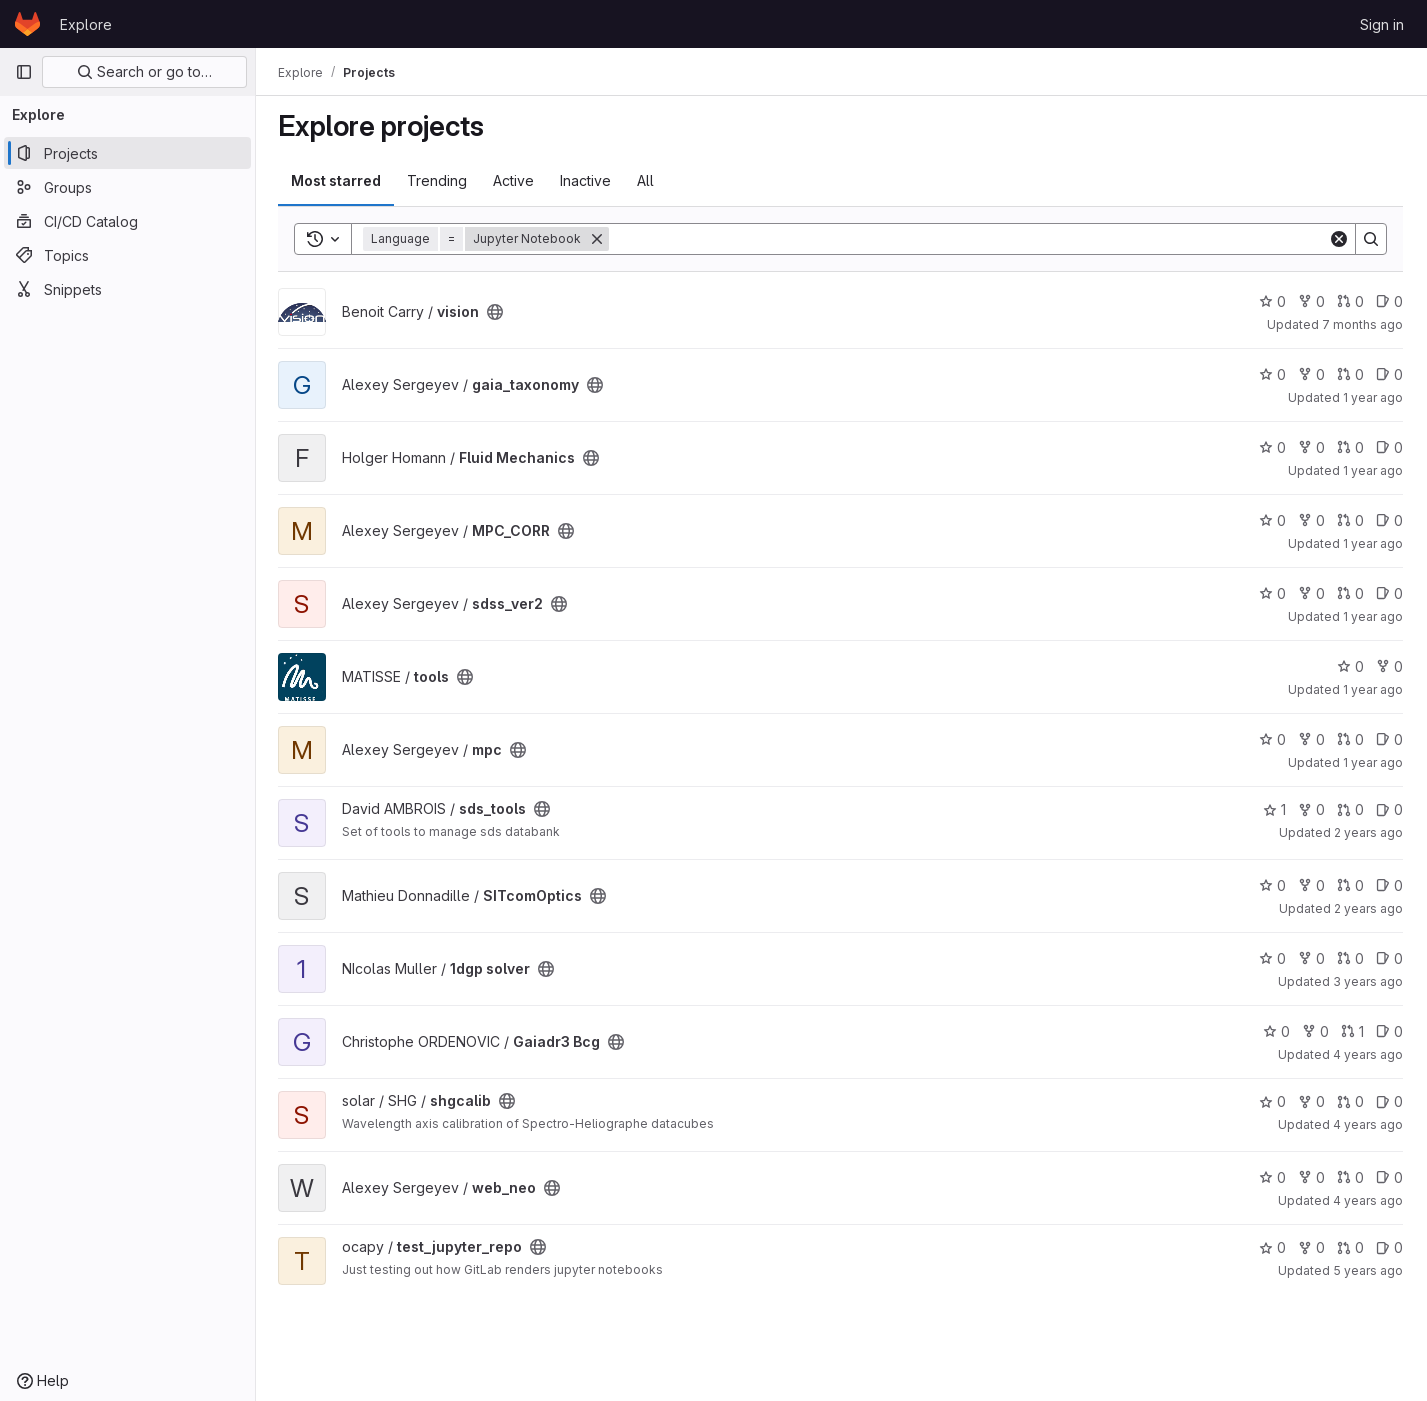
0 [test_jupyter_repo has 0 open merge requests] (1350, 1247)
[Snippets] (127, 289)
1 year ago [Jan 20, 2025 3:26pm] (1373, 470)
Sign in (1382, 24)
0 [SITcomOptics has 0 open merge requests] (1350, 885)
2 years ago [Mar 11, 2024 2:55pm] (1368, 908)
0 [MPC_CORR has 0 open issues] (1389, 520)
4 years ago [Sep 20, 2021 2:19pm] (1368, 1200)
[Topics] (127, 255)
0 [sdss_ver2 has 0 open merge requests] (1350, 593)
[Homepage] (27, 24)
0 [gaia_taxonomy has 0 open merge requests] (1350, 374)
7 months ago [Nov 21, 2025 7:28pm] (1362, 324)
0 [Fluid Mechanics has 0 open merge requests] (1350, 447)
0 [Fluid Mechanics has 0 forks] (1311, 447)
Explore (86, 24)
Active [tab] (515, 180)
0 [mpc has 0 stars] (1272, 739)
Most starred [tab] (338, 180)
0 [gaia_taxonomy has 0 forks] (1311, 374)
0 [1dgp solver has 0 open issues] (1389, 958)
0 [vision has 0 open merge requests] (1350, 301)
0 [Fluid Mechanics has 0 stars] (1272, 447)
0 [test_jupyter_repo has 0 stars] (1272, 1247)
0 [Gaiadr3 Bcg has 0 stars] (1276, 1031)
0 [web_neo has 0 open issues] (1389, 1177)
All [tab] (647, 180)
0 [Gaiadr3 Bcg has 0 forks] (1315, 1031)
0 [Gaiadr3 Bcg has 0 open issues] (1389, 1031)
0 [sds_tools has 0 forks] (1311, 809)
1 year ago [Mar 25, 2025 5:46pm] (1373, 397)
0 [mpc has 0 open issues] (1389, 739)
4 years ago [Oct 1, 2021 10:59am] (1368, 1124)
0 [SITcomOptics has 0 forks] (1311, 885)
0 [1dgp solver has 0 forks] (1311, 958)
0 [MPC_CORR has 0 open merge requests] (1350, 520)
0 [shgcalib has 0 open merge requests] (1350, 1101)
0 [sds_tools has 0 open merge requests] (1350, 809)
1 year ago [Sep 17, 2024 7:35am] (1373, 762)
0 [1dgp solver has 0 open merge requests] (1350, 958)
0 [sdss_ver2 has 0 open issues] (1389, 593)
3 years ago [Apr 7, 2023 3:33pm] (1368, 981)
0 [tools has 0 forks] (1389, 666)
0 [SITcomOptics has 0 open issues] (1389, 885)
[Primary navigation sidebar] (24, 72)
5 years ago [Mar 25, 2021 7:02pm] (1368, 1270)
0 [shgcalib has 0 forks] (1311, 1101)
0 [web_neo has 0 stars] (1272, 1177)
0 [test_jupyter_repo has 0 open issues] (1389, 1247)
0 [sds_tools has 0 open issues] (1389, 809)
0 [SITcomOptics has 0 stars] (1272, 885)
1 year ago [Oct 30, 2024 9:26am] (1373, 689)
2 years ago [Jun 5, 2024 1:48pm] (1368, 832)
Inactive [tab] (587, 180)
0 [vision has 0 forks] (1311, 301)
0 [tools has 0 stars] (1350, 666)
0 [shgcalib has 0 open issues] (1389, 1101)
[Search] (969, 239)
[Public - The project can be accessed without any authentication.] (497, 312)
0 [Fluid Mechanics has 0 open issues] (1389, 447)
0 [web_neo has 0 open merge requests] (1350, 1177)
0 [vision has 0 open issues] (1389, 301)
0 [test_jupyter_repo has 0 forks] (1311, 1247)
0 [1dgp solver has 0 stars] (1272, 958)
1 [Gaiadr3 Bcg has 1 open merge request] (1352, 1031)
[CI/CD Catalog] (127, 221)
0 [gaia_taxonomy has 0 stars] (1272, 374)
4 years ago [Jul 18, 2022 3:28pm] (1368, 1054)
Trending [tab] (439, 180)
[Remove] (599, 239)
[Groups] (127, 187)
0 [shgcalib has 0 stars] (1272, 1101)
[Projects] (127, 153)
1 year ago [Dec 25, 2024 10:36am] (1373, 616)
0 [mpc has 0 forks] (1311, 739)
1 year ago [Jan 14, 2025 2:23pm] (1373, 543)
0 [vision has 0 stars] (1272, 301)
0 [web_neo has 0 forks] (1311, 1177)
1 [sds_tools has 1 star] (1274, 809)
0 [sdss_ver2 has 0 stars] (1272, 593)
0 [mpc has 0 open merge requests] (1350, 739)
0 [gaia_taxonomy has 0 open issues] (1389, 374)
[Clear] (1339, 239)
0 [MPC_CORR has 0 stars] (1272, 520)
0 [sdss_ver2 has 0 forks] (1311, 593)
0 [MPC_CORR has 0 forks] (1311, 520)
